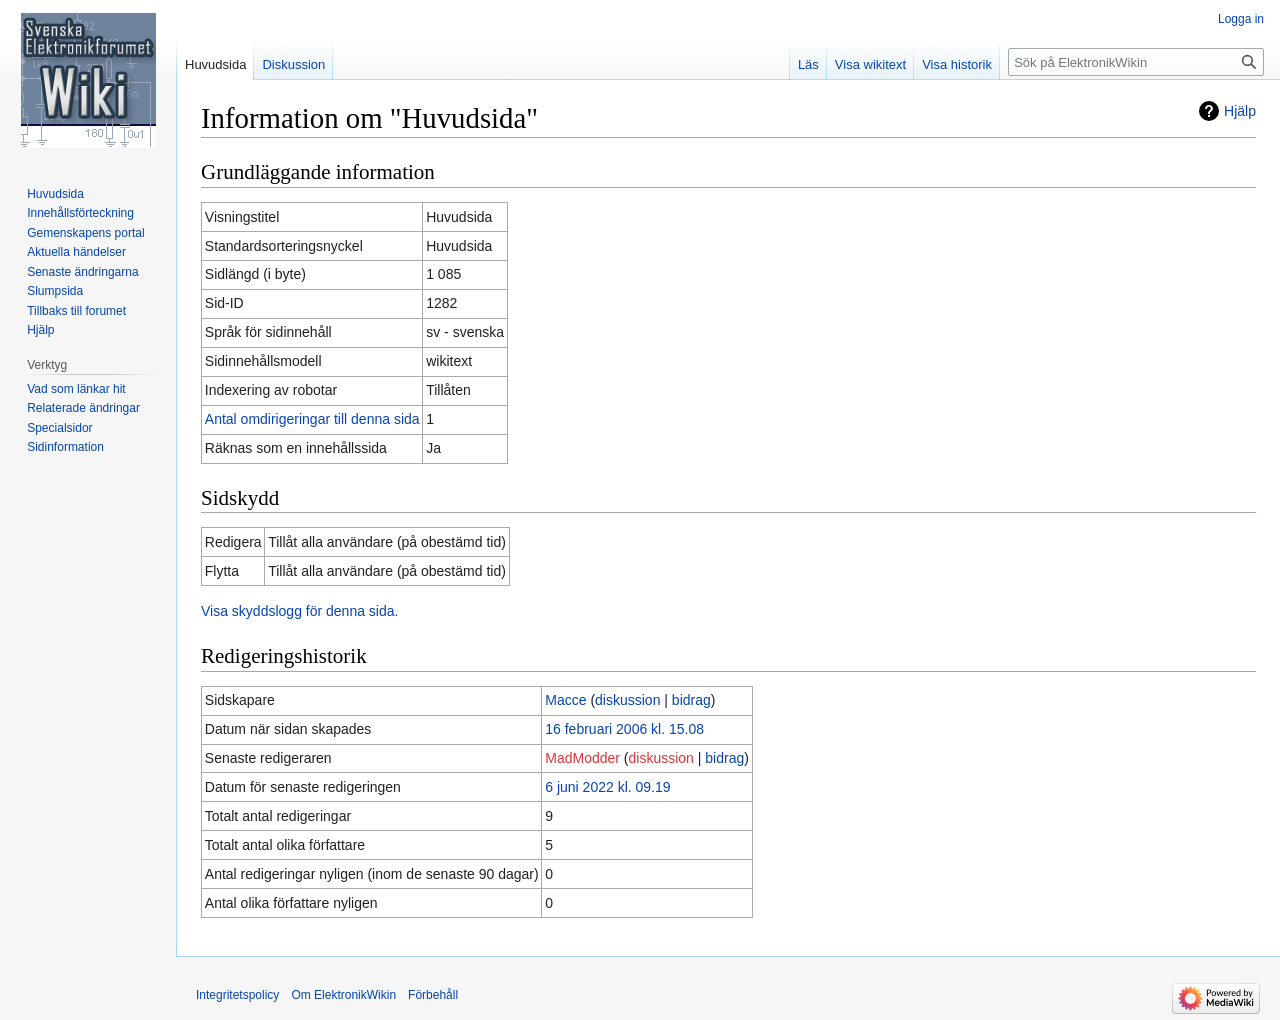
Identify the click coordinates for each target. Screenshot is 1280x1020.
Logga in (1241, 19)
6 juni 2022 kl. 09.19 (607, 787)
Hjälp (1240, 111)
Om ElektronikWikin (343, 995)
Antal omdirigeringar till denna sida (312, 419)
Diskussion (293, 64)
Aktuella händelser (76, 252)
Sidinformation (65, 447)
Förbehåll (433, 995)
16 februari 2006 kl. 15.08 (624, 729)
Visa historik (957, 64)
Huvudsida (215, 64)
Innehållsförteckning (80, 213)
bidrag (691, 700)
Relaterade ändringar (83, 408)
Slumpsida (55, 291)
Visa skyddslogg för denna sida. (299, 611)
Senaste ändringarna (82, 272)
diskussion (627, 700)
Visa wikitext (870, 64)
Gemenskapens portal (85, 233)
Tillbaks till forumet (76, 311)
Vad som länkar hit (76, 389)
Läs (808, 64)
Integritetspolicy (237, 995)
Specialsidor (59, 428)
